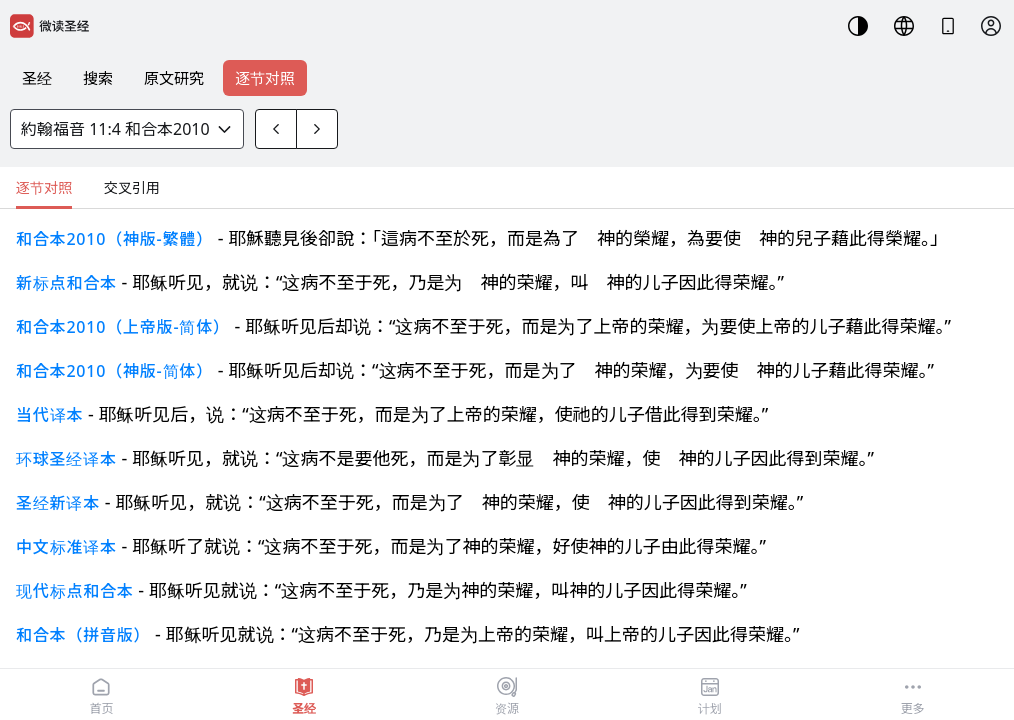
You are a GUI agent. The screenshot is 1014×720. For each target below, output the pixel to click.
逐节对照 (265, 78)
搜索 (98, 78)
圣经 (37, 78)
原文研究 (174, 78)
